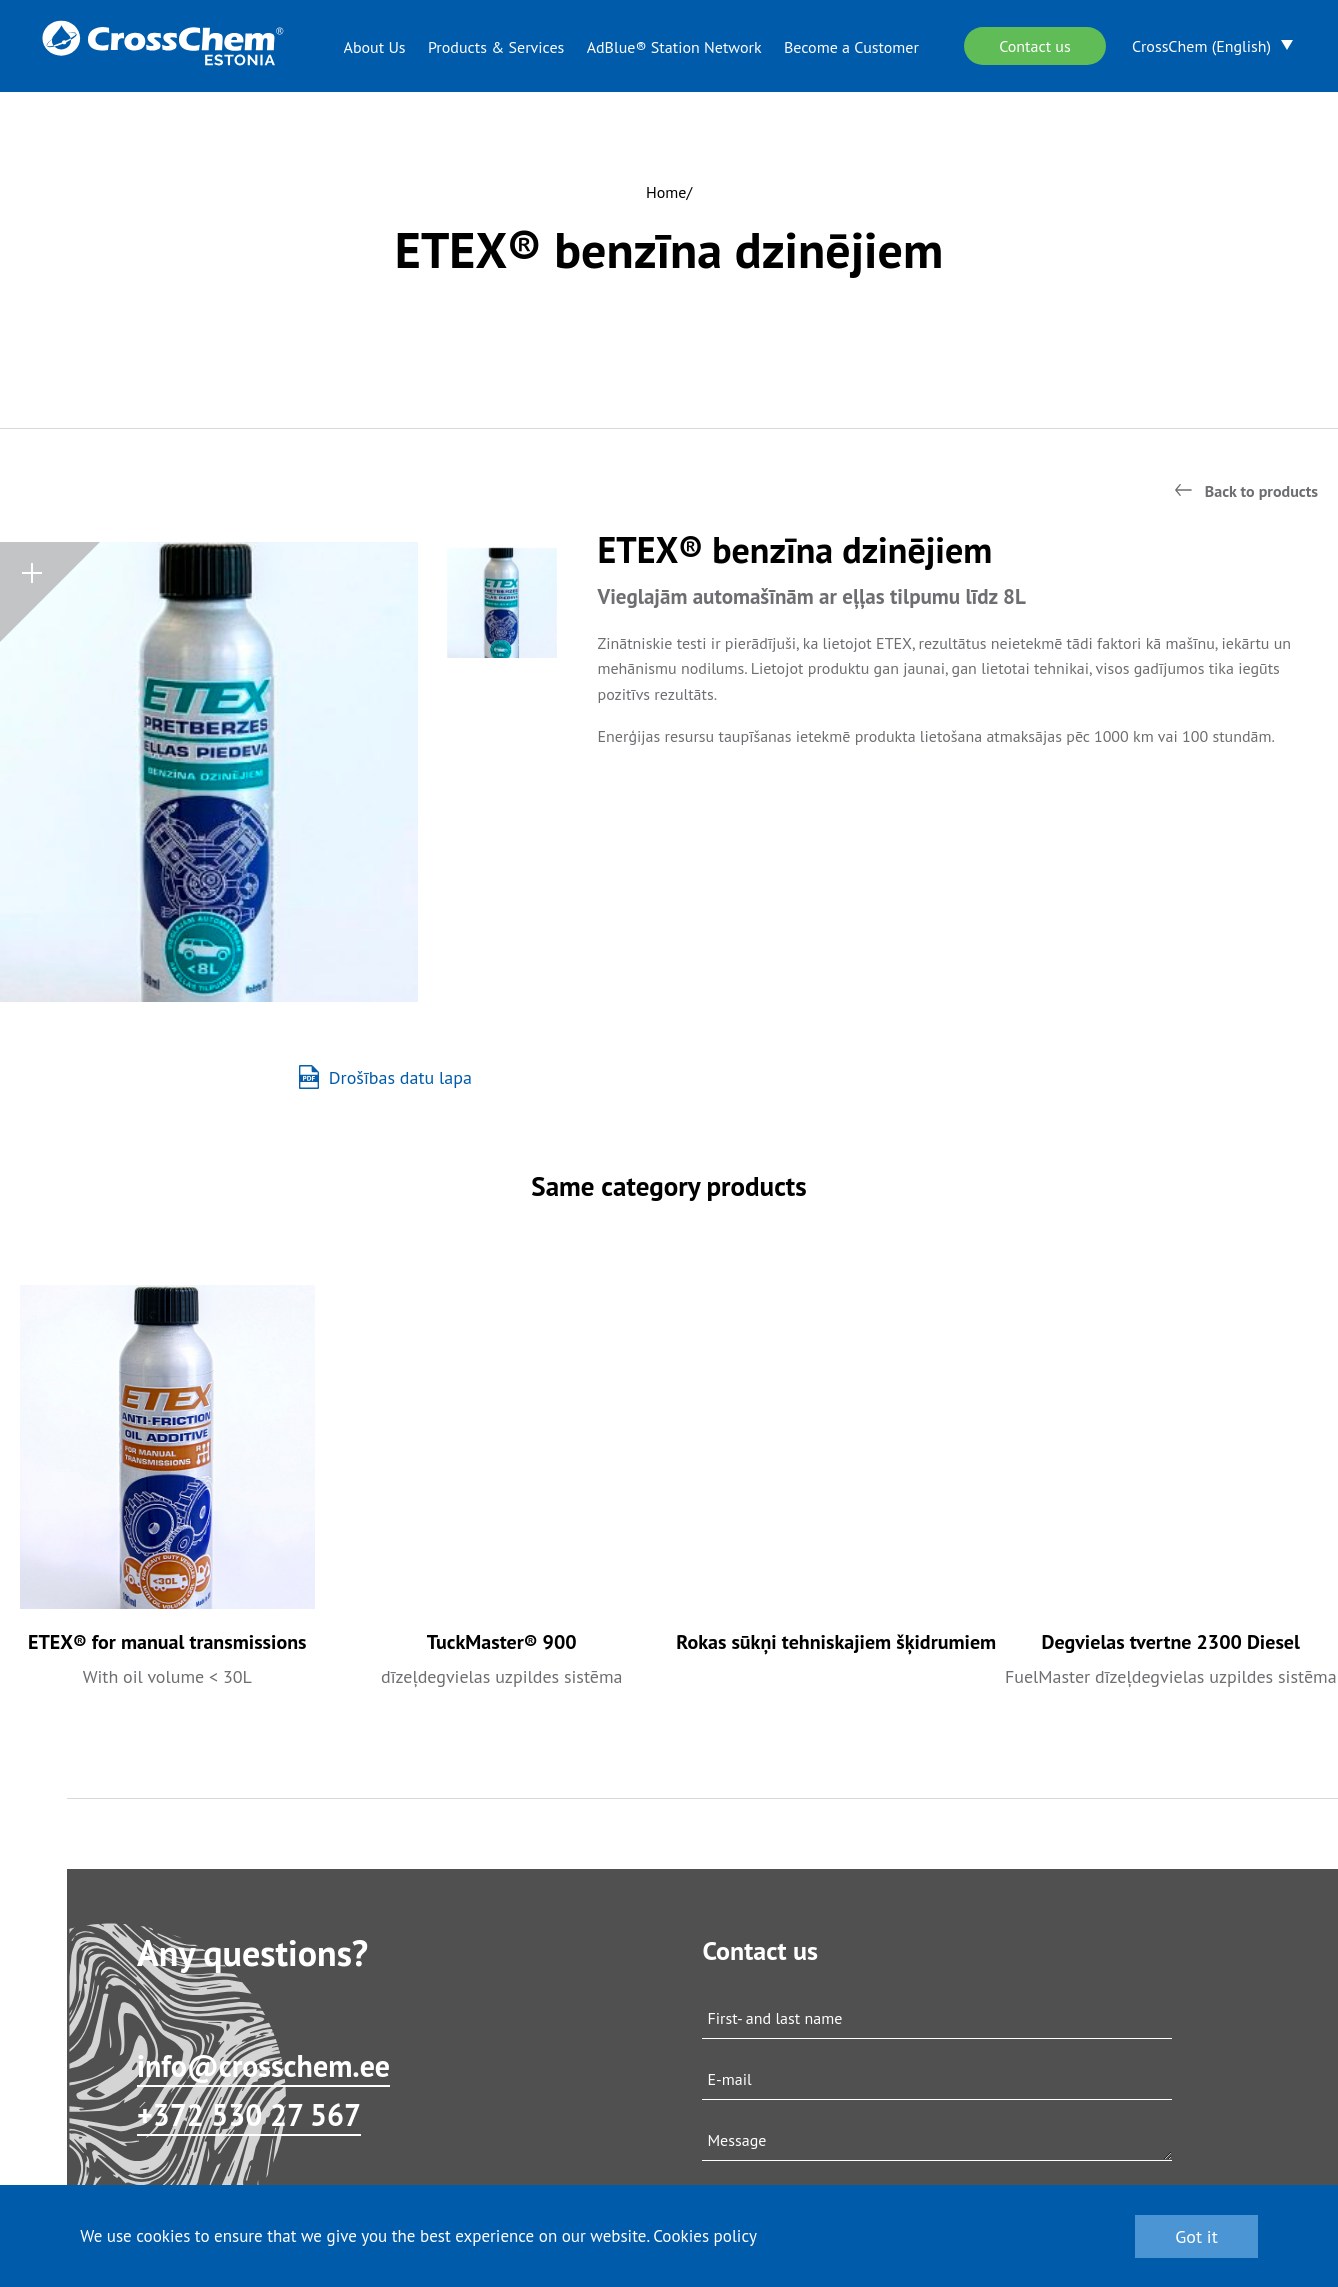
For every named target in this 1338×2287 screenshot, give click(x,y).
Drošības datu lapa (385, 1077)
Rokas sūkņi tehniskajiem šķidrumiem (836, 1642)
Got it (1196, 2236)
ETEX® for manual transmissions (167, 1642)
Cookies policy (705, 2236)
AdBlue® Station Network (674, 47)
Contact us (1035, 46)
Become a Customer (851, 47)
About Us (375, 47)
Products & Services (496, 47)
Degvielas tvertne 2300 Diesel (1171, 1642)
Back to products (1261, 491)
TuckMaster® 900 (502, 1642)
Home (666, 192)
